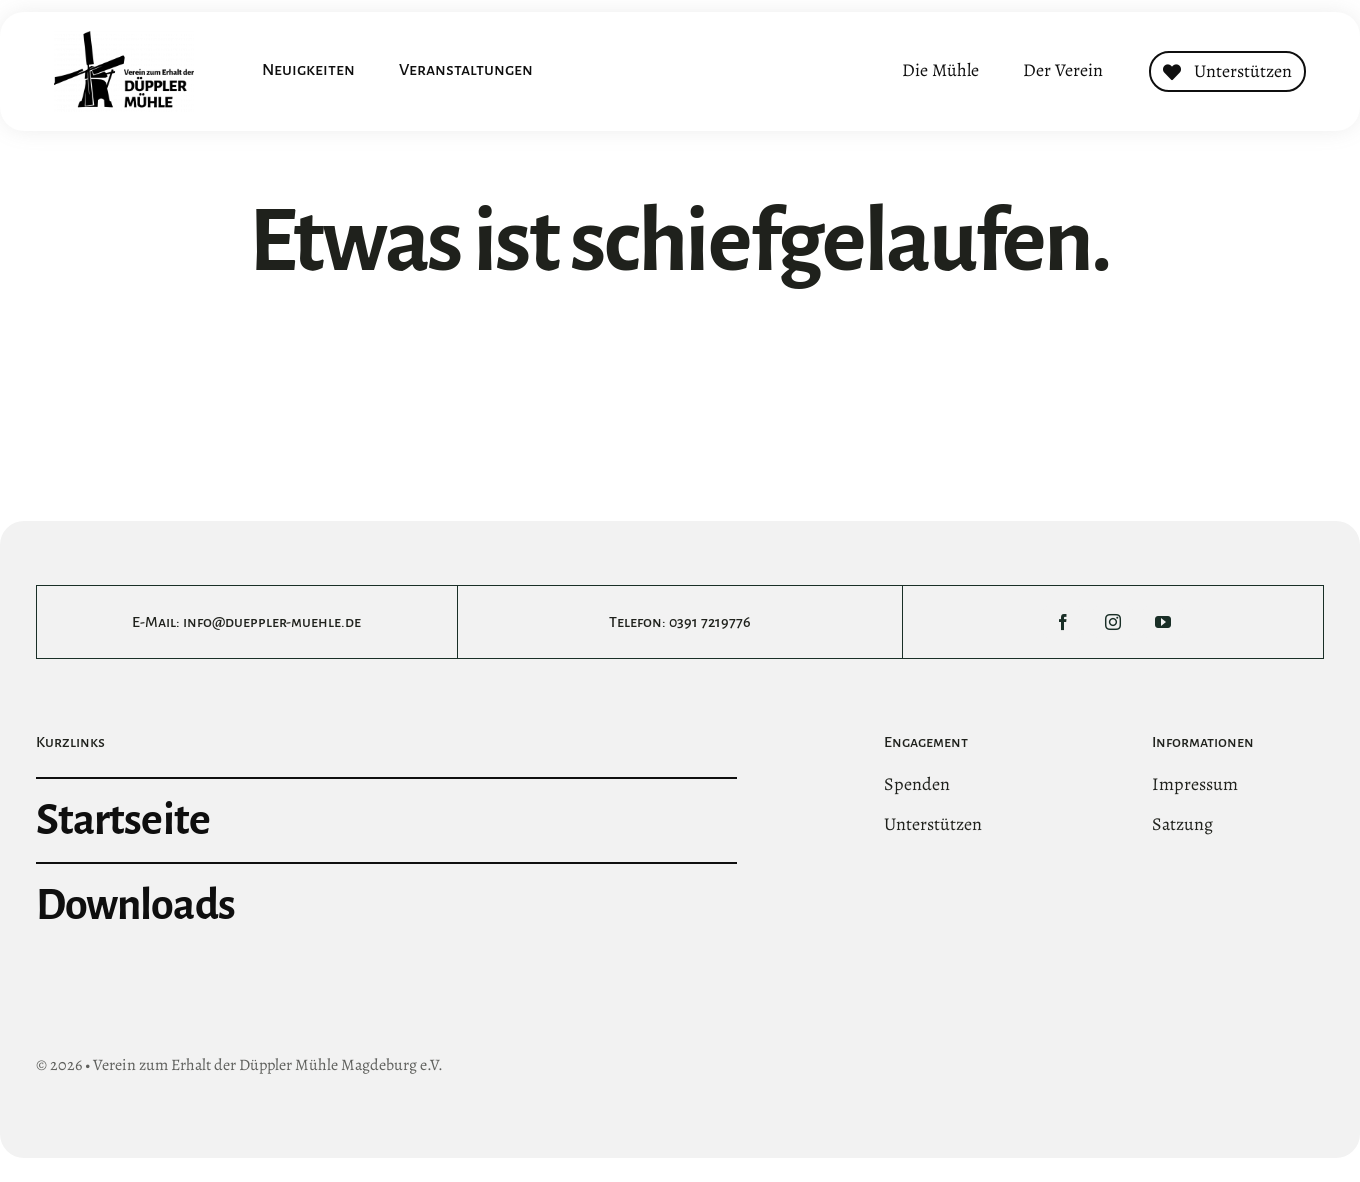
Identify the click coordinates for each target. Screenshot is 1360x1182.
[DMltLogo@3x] (124, 40)
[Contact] (1227, 72)
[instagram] (1113, 622)
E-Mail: (157, 622)
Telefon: (639, 622)
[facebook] (1063, 622)
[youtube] (1163, 622)
